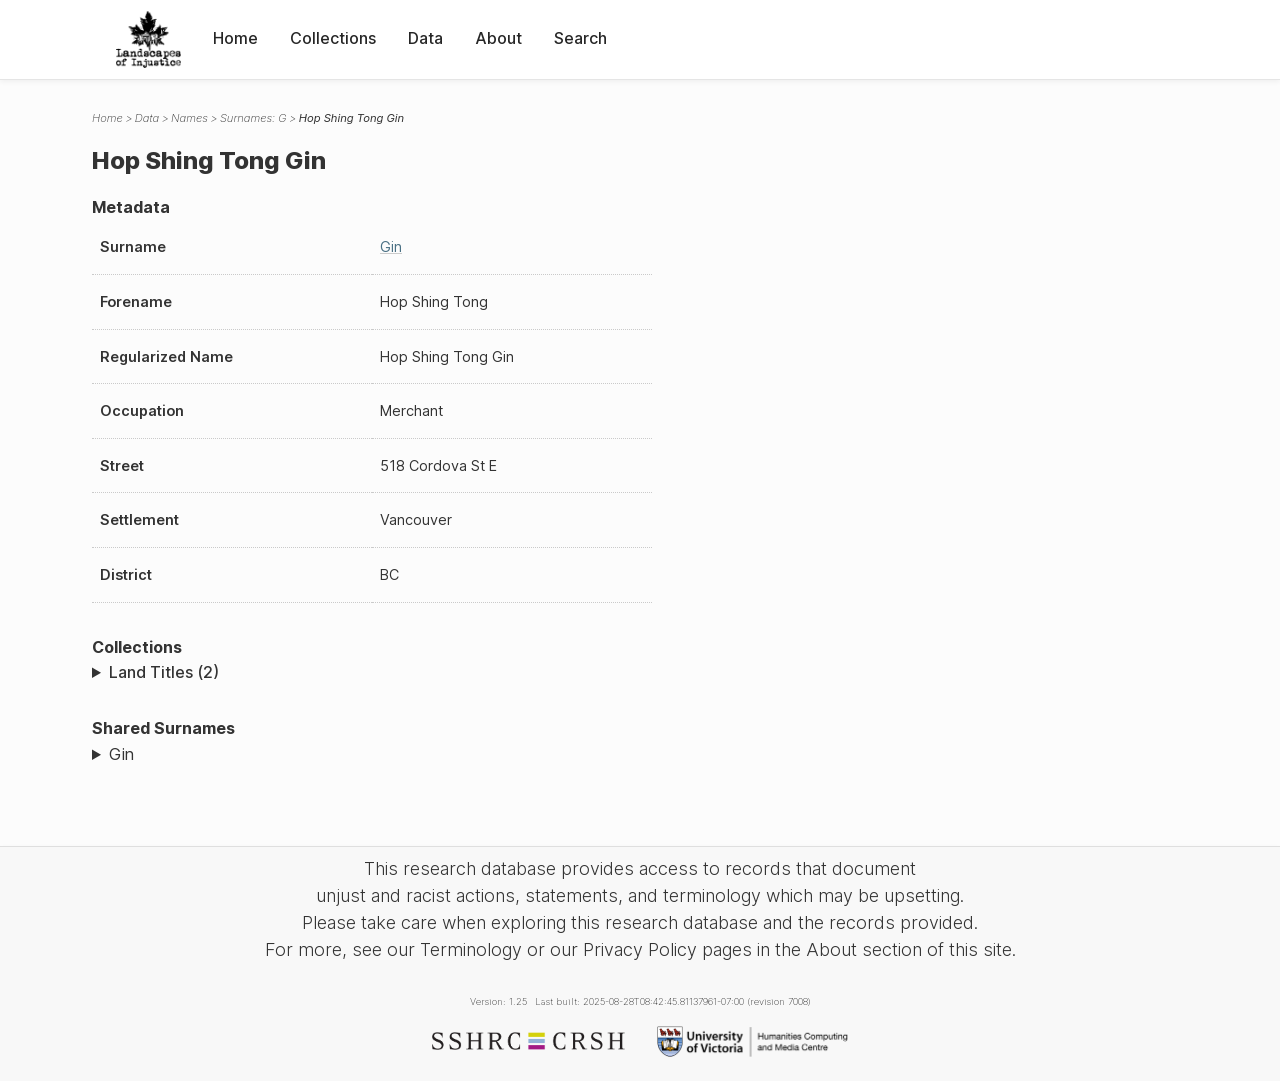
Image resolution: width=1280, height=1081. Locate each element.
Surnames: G (253, 118)
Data (425, 38)
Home (235, 38)
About (498, 38)
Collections (333, 38)
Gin (391, 246)
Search (580, 38)
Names (189, 118)
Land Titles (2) (164, 672)
